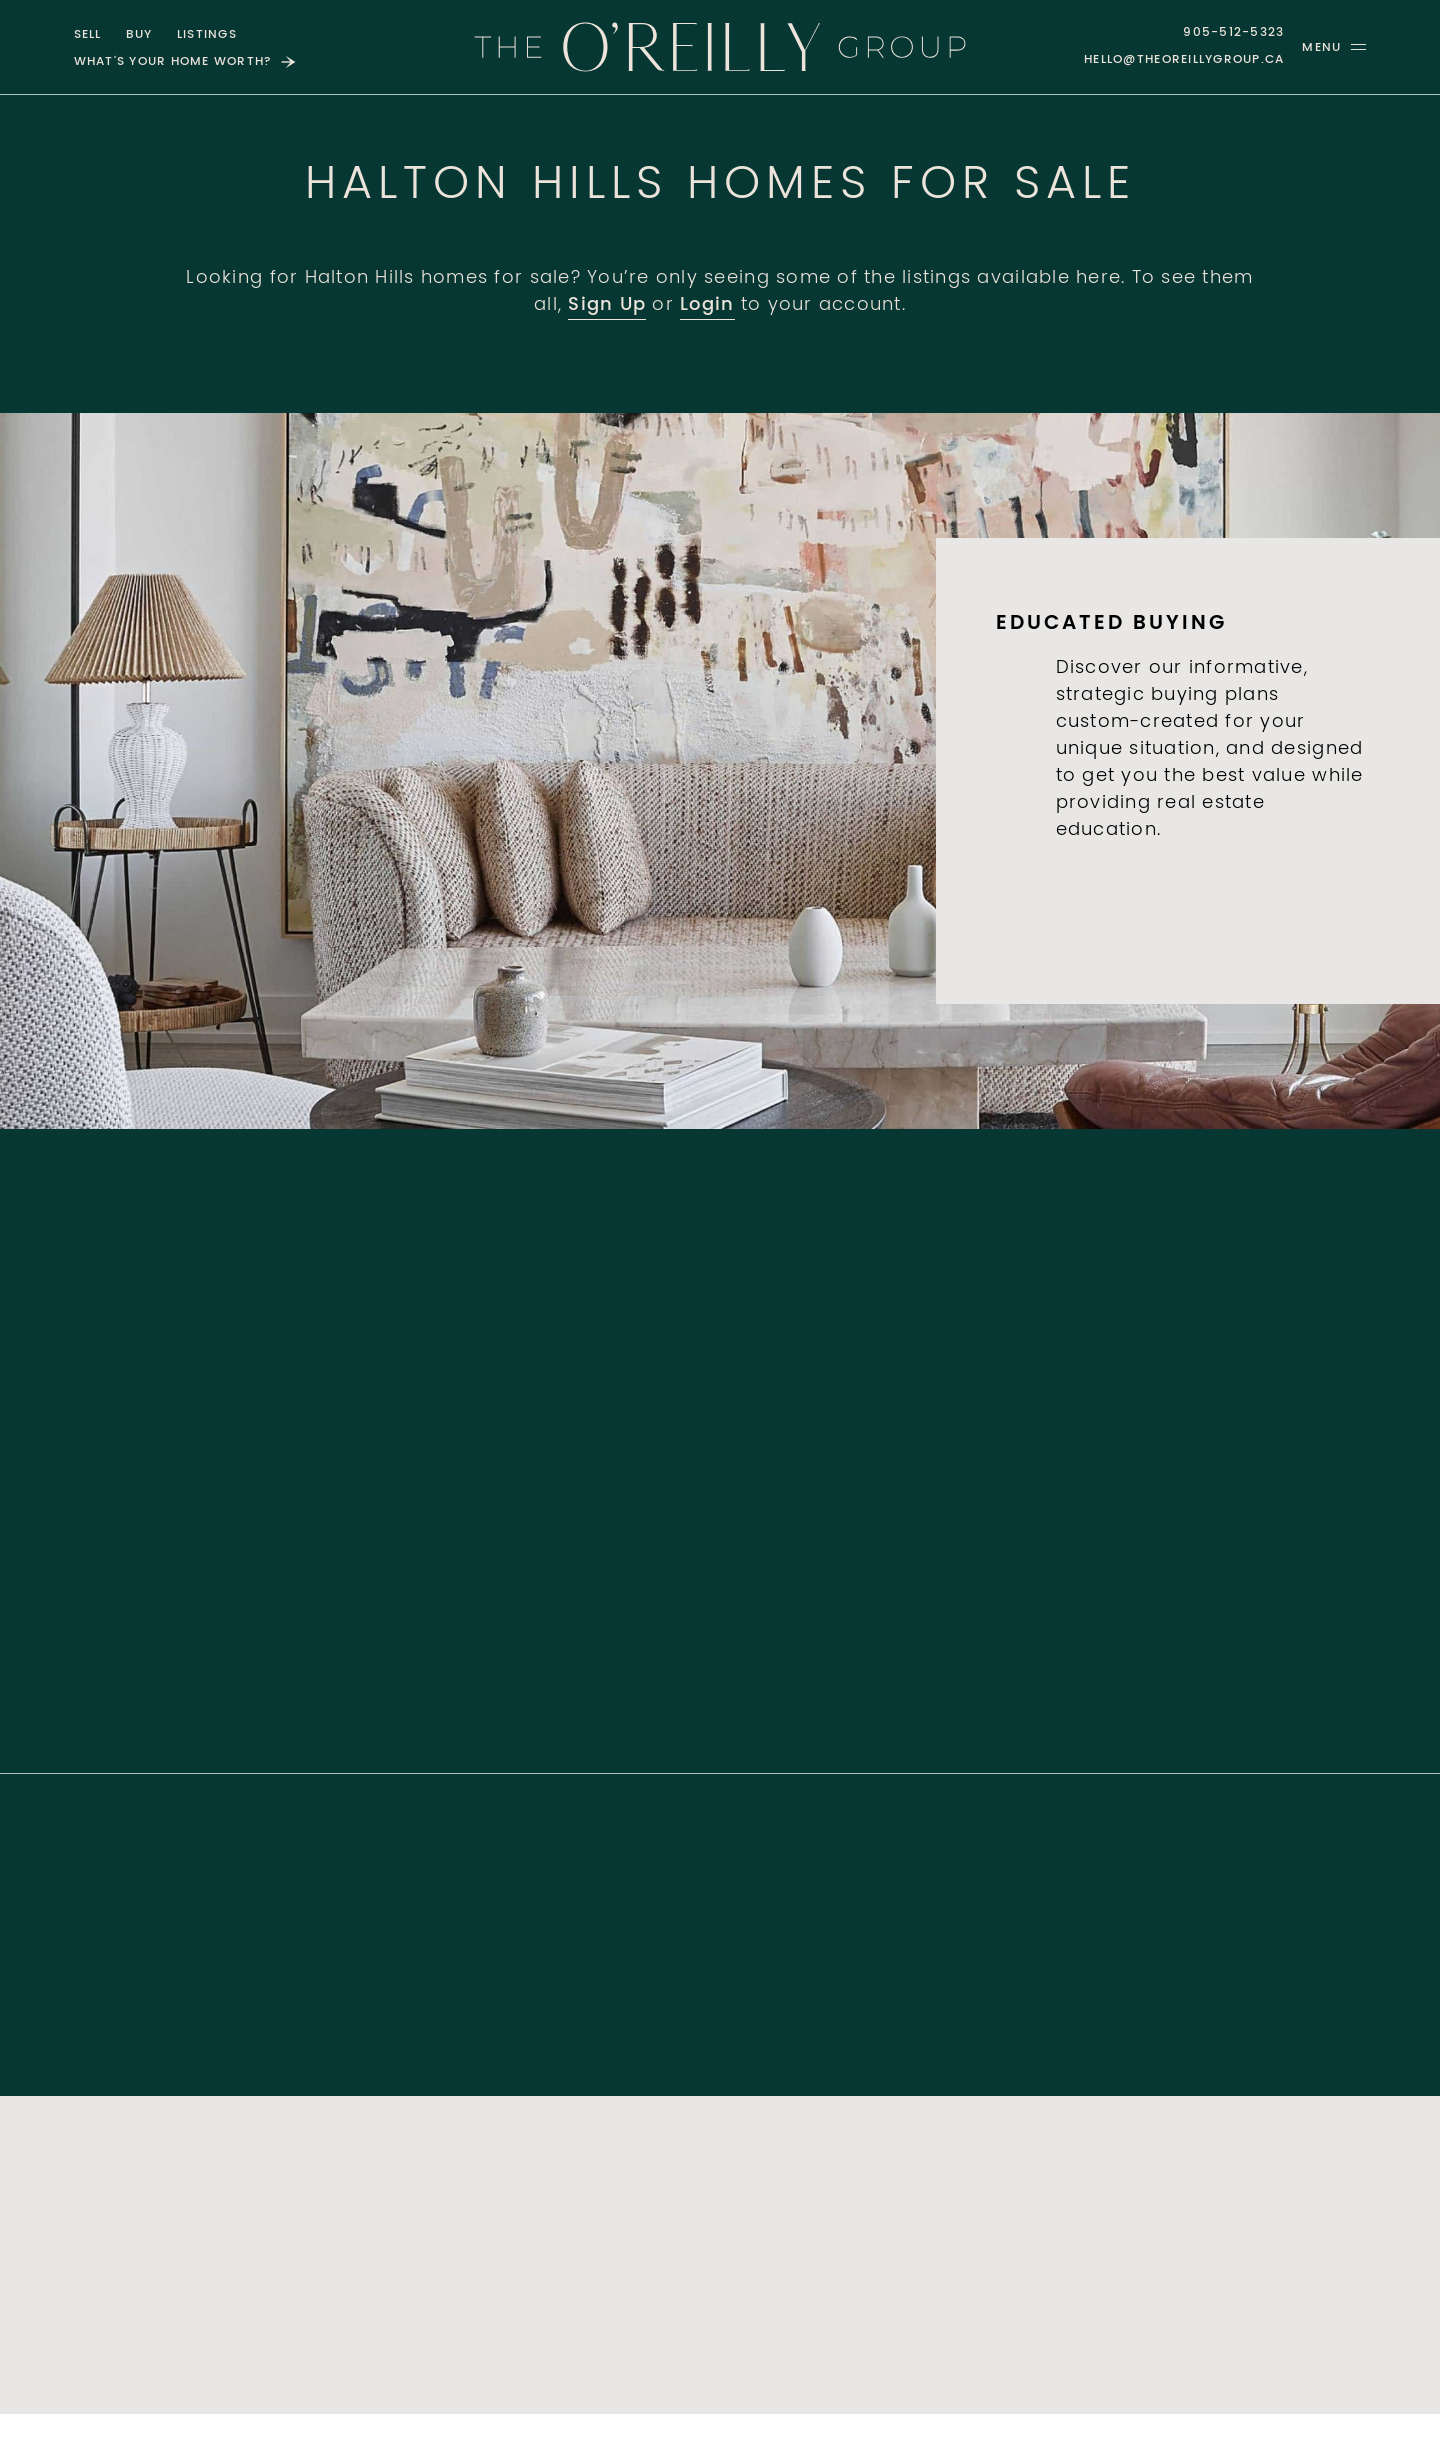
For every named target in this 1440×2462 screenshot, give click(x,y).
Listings (207, 35)
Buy (139, 35)
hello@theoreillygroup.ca (1184, 60)
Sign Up (607, 306)
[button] (1334, 47)
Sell (88, 35)
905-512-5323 (1233, 33)
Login (707, 306)
